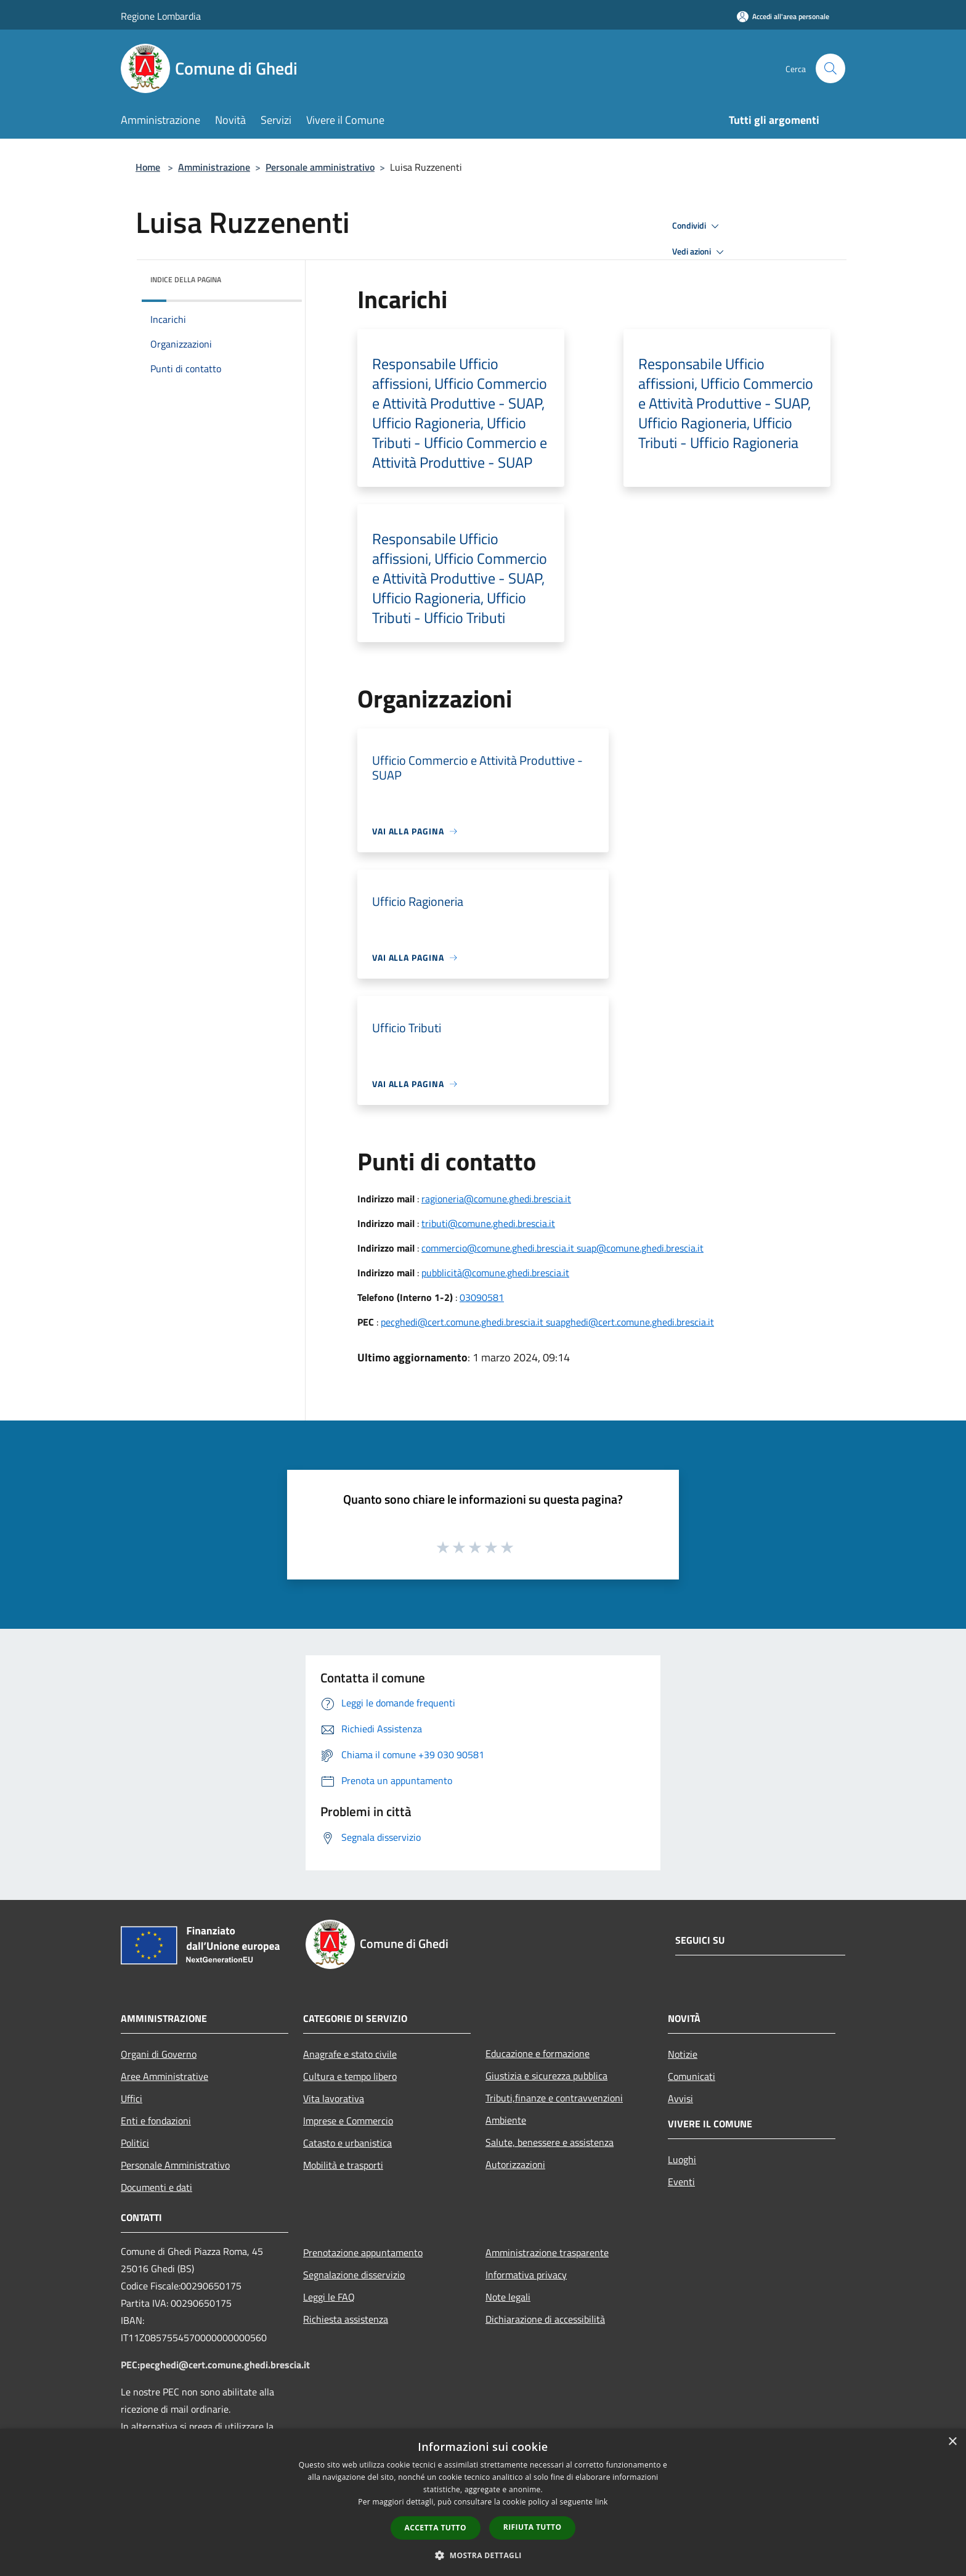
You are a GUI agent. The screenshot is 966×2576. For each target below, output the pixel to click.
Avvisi (680, 2098)
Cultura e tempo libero (350, 2076)
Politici (135, 2142)
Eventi (681, 2181)
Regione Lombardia (161, 16)
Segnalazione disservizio (354, 2274)
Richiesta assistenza (345, 2319)
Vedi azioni (700, 252)
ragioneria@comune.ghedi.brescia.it (496, 1198)
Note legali (507, 2296)
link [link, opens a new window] (601, 2502)
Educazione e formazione (537, 2053)
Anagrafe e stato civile (350, 2054)
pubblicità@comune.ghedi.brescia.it (495, 1272)
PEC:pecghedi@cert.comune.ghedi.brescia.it (215, 2364)
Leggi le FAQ (329, 2296)
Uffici (131, 2098)
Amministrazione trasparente (547, 2252)
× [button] (952, 2442)
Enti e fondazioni (156, 2120)
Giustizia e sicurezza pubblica (546, 2075)
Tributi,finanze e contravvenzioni (554, 2097)
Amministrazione (214, 167)
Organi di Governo (159, 2054)
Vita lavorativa (333, 2098)
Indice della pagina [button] (185, 279)
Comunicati (691, 2076)
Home (148, 167)
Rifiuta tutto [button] (532, 2527)
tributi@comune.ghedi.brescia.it (488, 1223)
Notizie (682, 2054)
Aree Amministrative (164, 2076)
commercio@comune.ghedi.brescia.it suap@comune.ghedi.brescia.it (562, 1248)
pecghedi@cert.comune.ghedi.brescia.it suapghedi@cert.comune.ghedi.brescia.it (547, 1321)
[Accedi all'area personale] (783, 16)
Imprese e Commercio (348, 2120)
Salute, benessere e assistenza (549, 2142)
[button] (483, 2555)
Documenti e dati (156, 2187)
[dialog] (483, 2502)
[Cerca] (830, 68)
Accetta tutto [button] (435, 2527)
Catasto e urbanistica (347, 2142)
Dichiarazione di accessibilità (545, 2319)
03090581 (482, 1297)
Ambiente (505, 2120)
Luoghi (682, 2159)
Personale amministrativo (320, 167)
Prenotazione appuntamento (363, 2252)
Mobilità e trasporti (343, 2165)
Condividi (697, 226)
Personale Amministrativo (175, 2165)
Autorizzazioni (515, 2164)
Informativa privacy (526, 2274)
